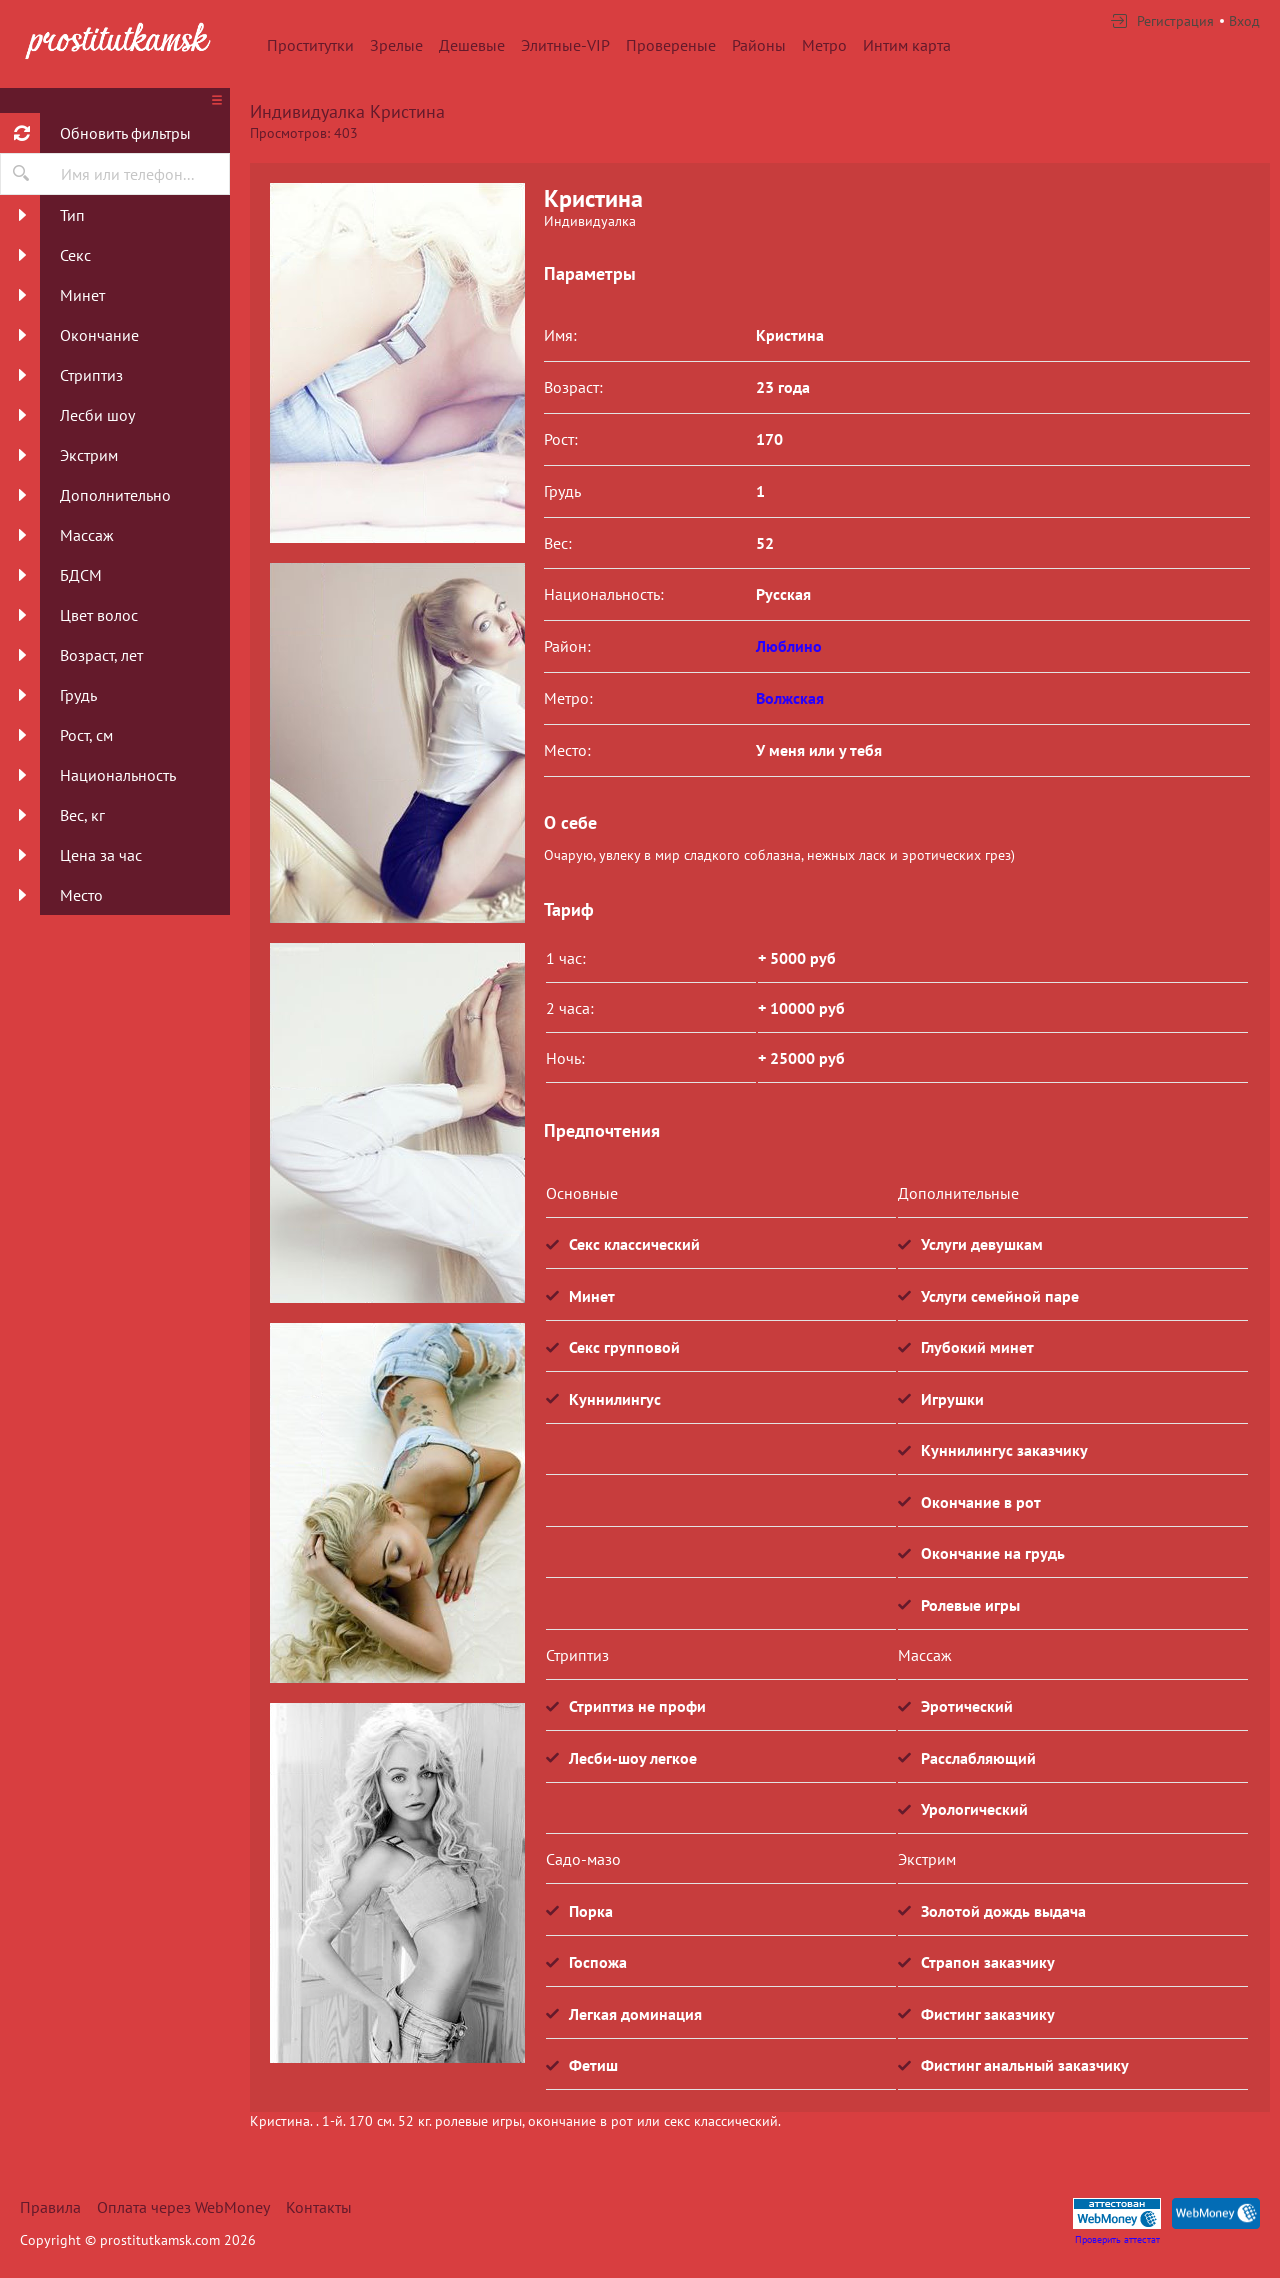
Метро (824, 45)
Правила (50, 2207)
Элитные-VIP (565, 45)
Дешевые (472, 45)
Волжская (790, 698)
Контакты (319, 2207)
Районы (759, 45)
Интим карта (907, 45)
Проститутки (310, 45)
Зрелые (396, 45)
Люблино (789, 646)
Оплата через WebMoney (183, 2207)
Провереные (671, 45)
